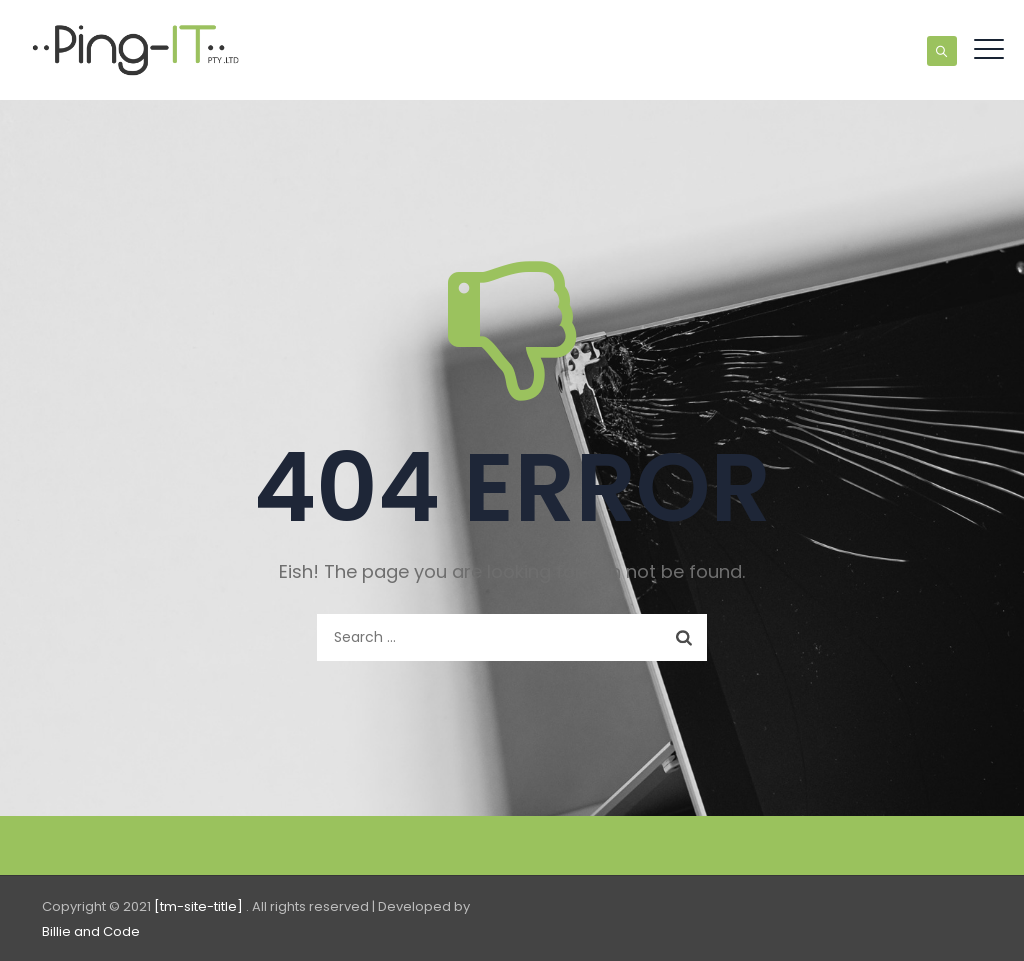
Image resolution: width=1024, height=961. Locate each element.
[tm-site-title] (200, 906)
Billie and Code (91, 931)
